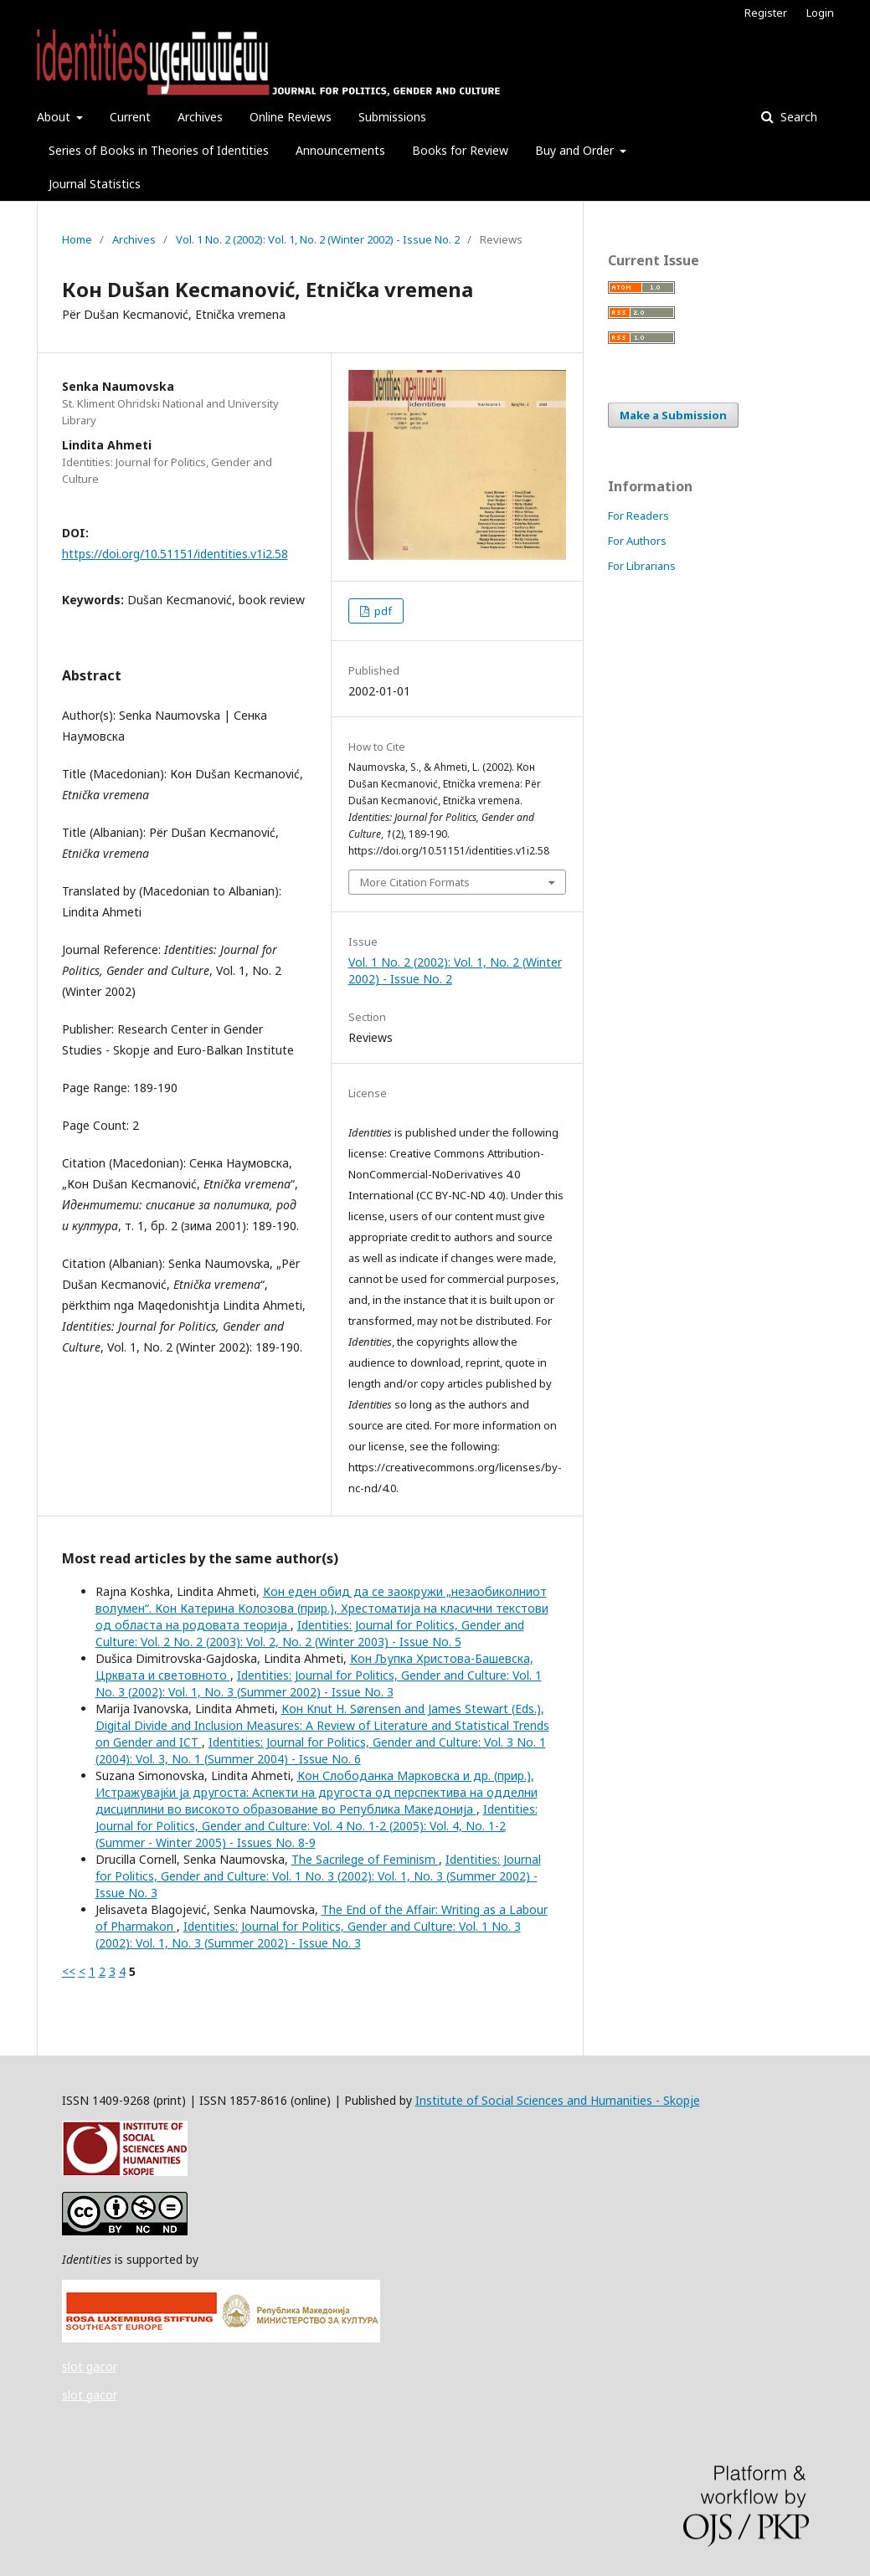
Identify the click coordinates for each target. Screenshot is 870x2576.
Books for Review (460, 150)
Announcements (340, 150)
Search (797, 117)
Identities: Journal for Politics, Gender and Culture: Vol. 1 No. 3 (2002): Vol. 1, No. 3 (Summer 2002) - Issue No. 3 (318, 1683)
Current (130, 117)
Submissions (392, 117)
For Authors (637, 540)
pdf (382, 610)
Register (765, 12)
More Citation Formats (415, 882)
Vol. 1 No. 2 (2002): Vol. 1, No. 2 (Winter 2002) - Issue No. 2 (318, 239)
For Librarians (642, 565)
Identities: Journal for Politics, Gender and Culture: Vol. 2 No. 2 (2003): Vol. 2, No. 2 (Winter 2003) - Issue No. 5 (309, 1633)
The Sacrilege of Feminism (365, 1859)
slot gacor (89, 2366)
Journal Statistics (95, 184)
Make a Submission (673, 415)
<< (68, 1971)
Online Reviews (291, 117)
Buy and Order (576, 150)
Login (820, 12)
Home (77, 239)
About (55, 117)
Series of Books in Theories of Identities (159, 150)
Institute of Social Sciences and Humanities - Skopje (557, 2100)
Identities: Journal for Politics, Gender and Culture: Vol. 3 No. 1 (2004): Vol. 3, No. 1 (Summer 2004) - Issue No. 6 (320, 1750)
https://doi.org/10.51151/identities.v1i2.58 (175, 554)
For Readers (638, 515)
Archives (200, 117)
